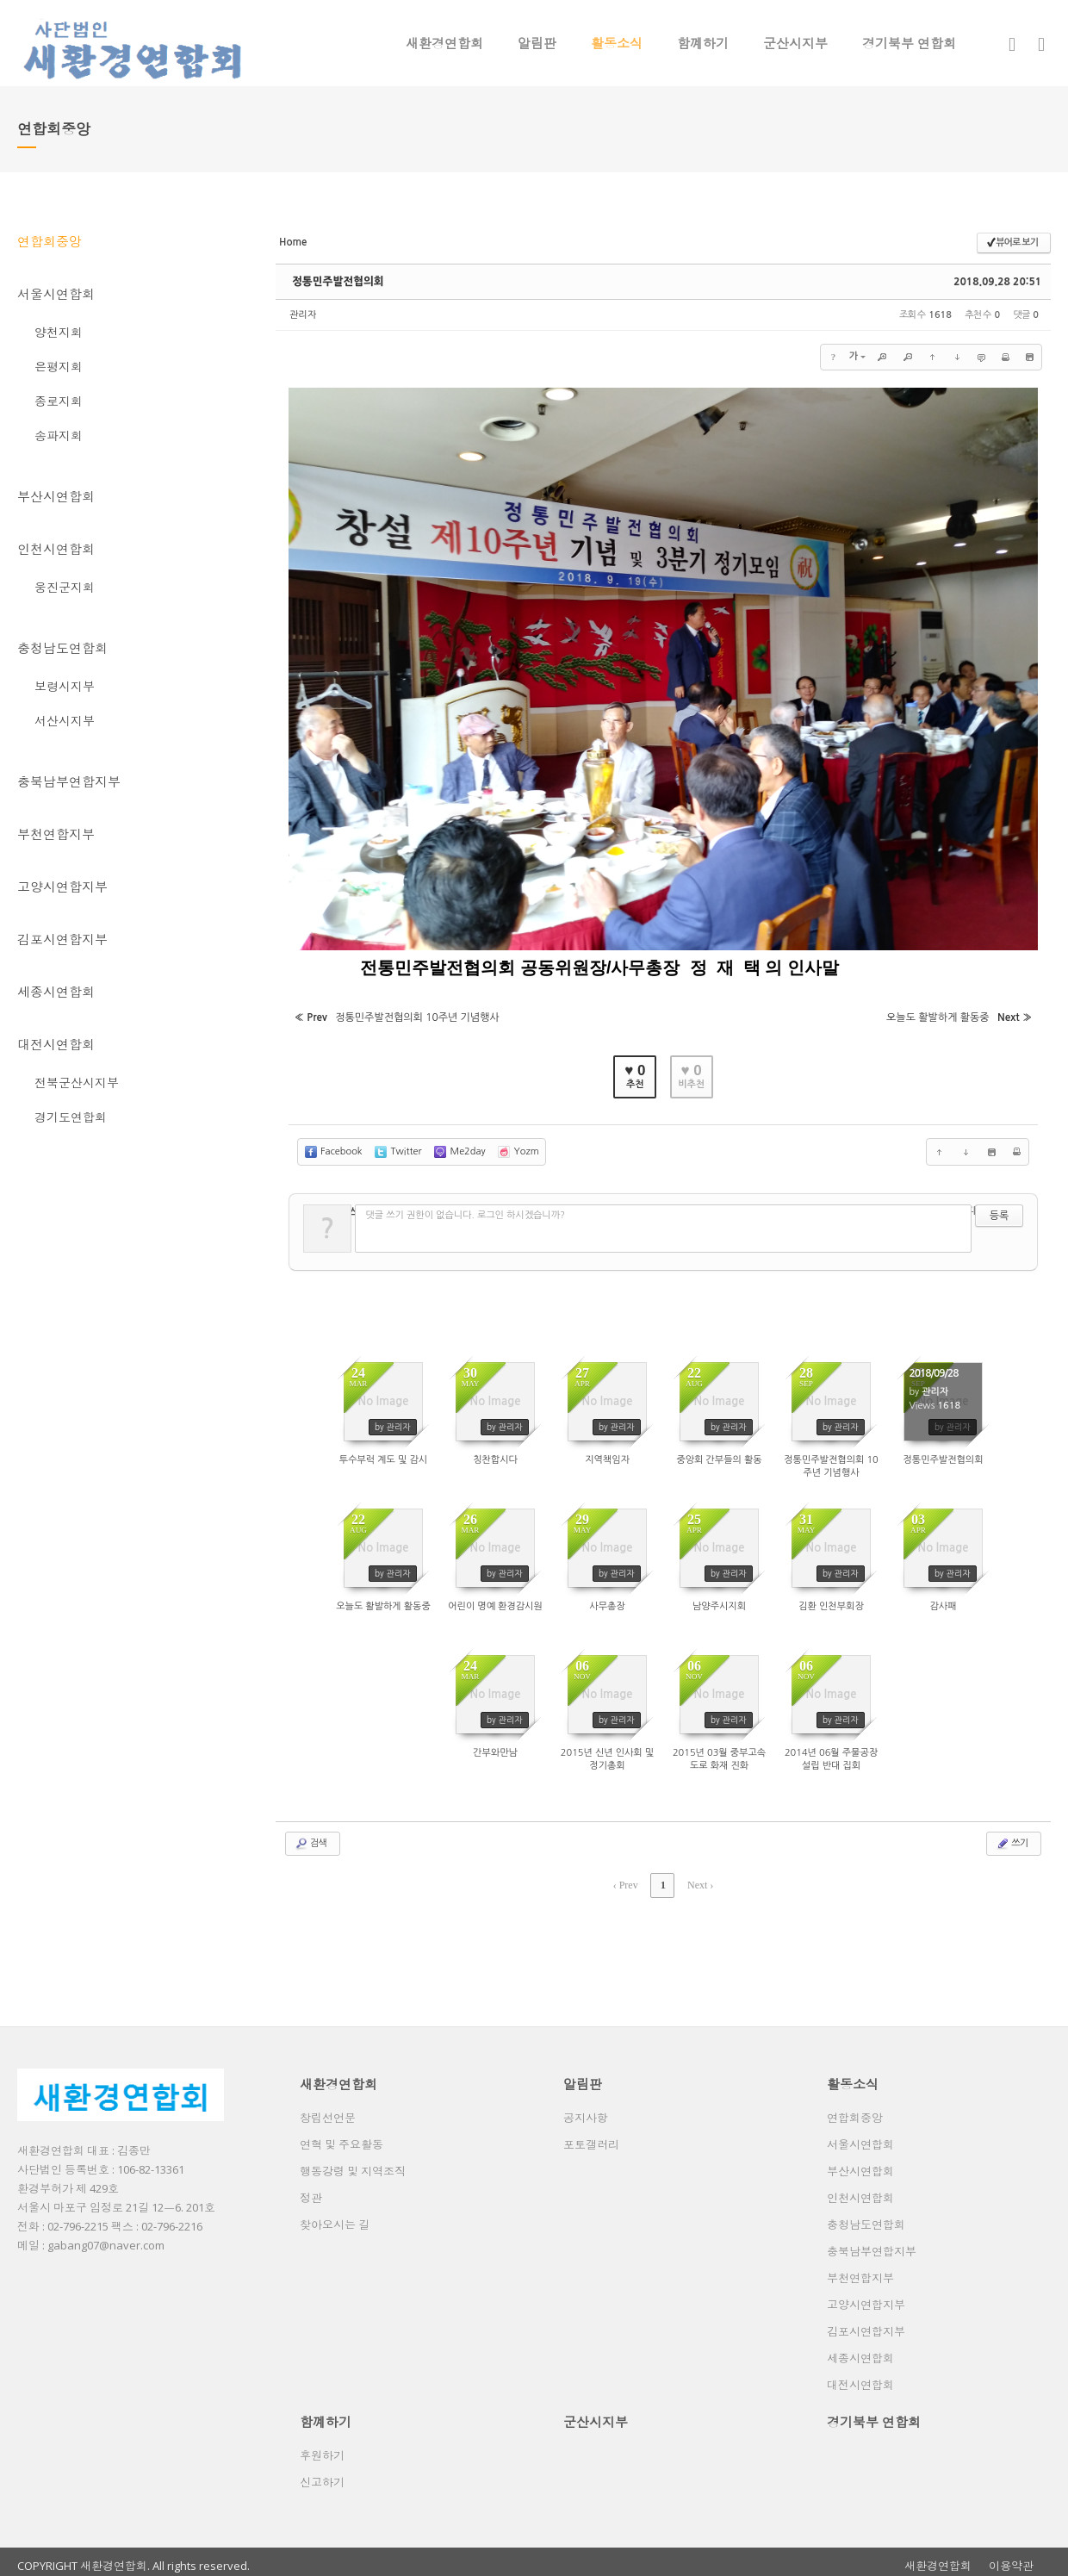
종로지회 (58, 401)
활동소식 (617, 43)
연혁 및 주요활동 (341, 2137)
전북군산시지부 (76, 1082)
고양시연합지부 (62, 886)
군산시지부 (795, 43)
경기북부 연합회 (909, 43)
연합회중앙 (49, 241)
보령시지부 (64, 686)
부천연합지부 (56, 834)
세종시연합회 (56, 991)
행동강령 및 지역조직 (353, 2164)
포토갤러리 (591, 2137)
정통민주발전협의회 (336, 282)
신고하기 (322, 2475)
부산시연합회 (56, 496)
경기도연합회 (70, 1117)
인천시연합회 (56, 548)
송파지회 (58, 435)
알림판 (537, 43)
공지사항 (585, 2111)
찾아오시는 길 (334, 2217)
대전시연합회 (56, 1044)
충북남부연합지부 (69, 781)
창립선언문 (328, 2111)
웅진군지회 (64, 587)
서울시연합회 (56, 293)
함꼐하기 (703, 43)
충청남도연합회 (62, 647)
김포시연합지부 (62, 939)
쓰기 (1012, 1838)
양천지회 (58, 332)
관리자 (302, 315)
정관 (311, 2191)
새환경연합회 (444, 43)
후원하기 (322, 2448)
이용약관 (1011, 2559)
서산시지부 (64, 720)
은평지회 (58, 366)
